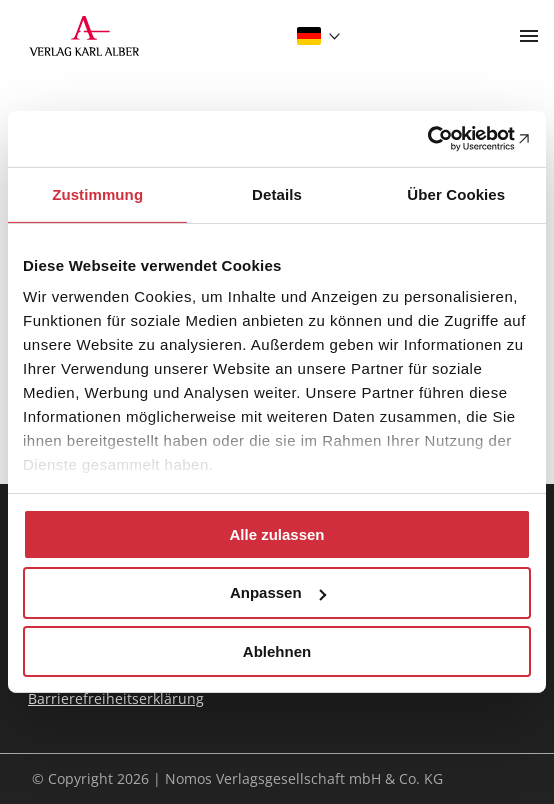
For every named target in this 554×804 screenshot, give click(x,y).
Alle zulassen (276, 533)
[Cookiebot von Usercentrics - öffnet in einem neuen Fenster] (443, 139)
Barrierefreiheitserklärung (116, 698)
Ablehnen (277, 651)
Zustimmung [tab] (97, 193)
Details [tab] (277, 193)
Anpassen (278, 592)
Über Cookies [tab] (456, 193)
